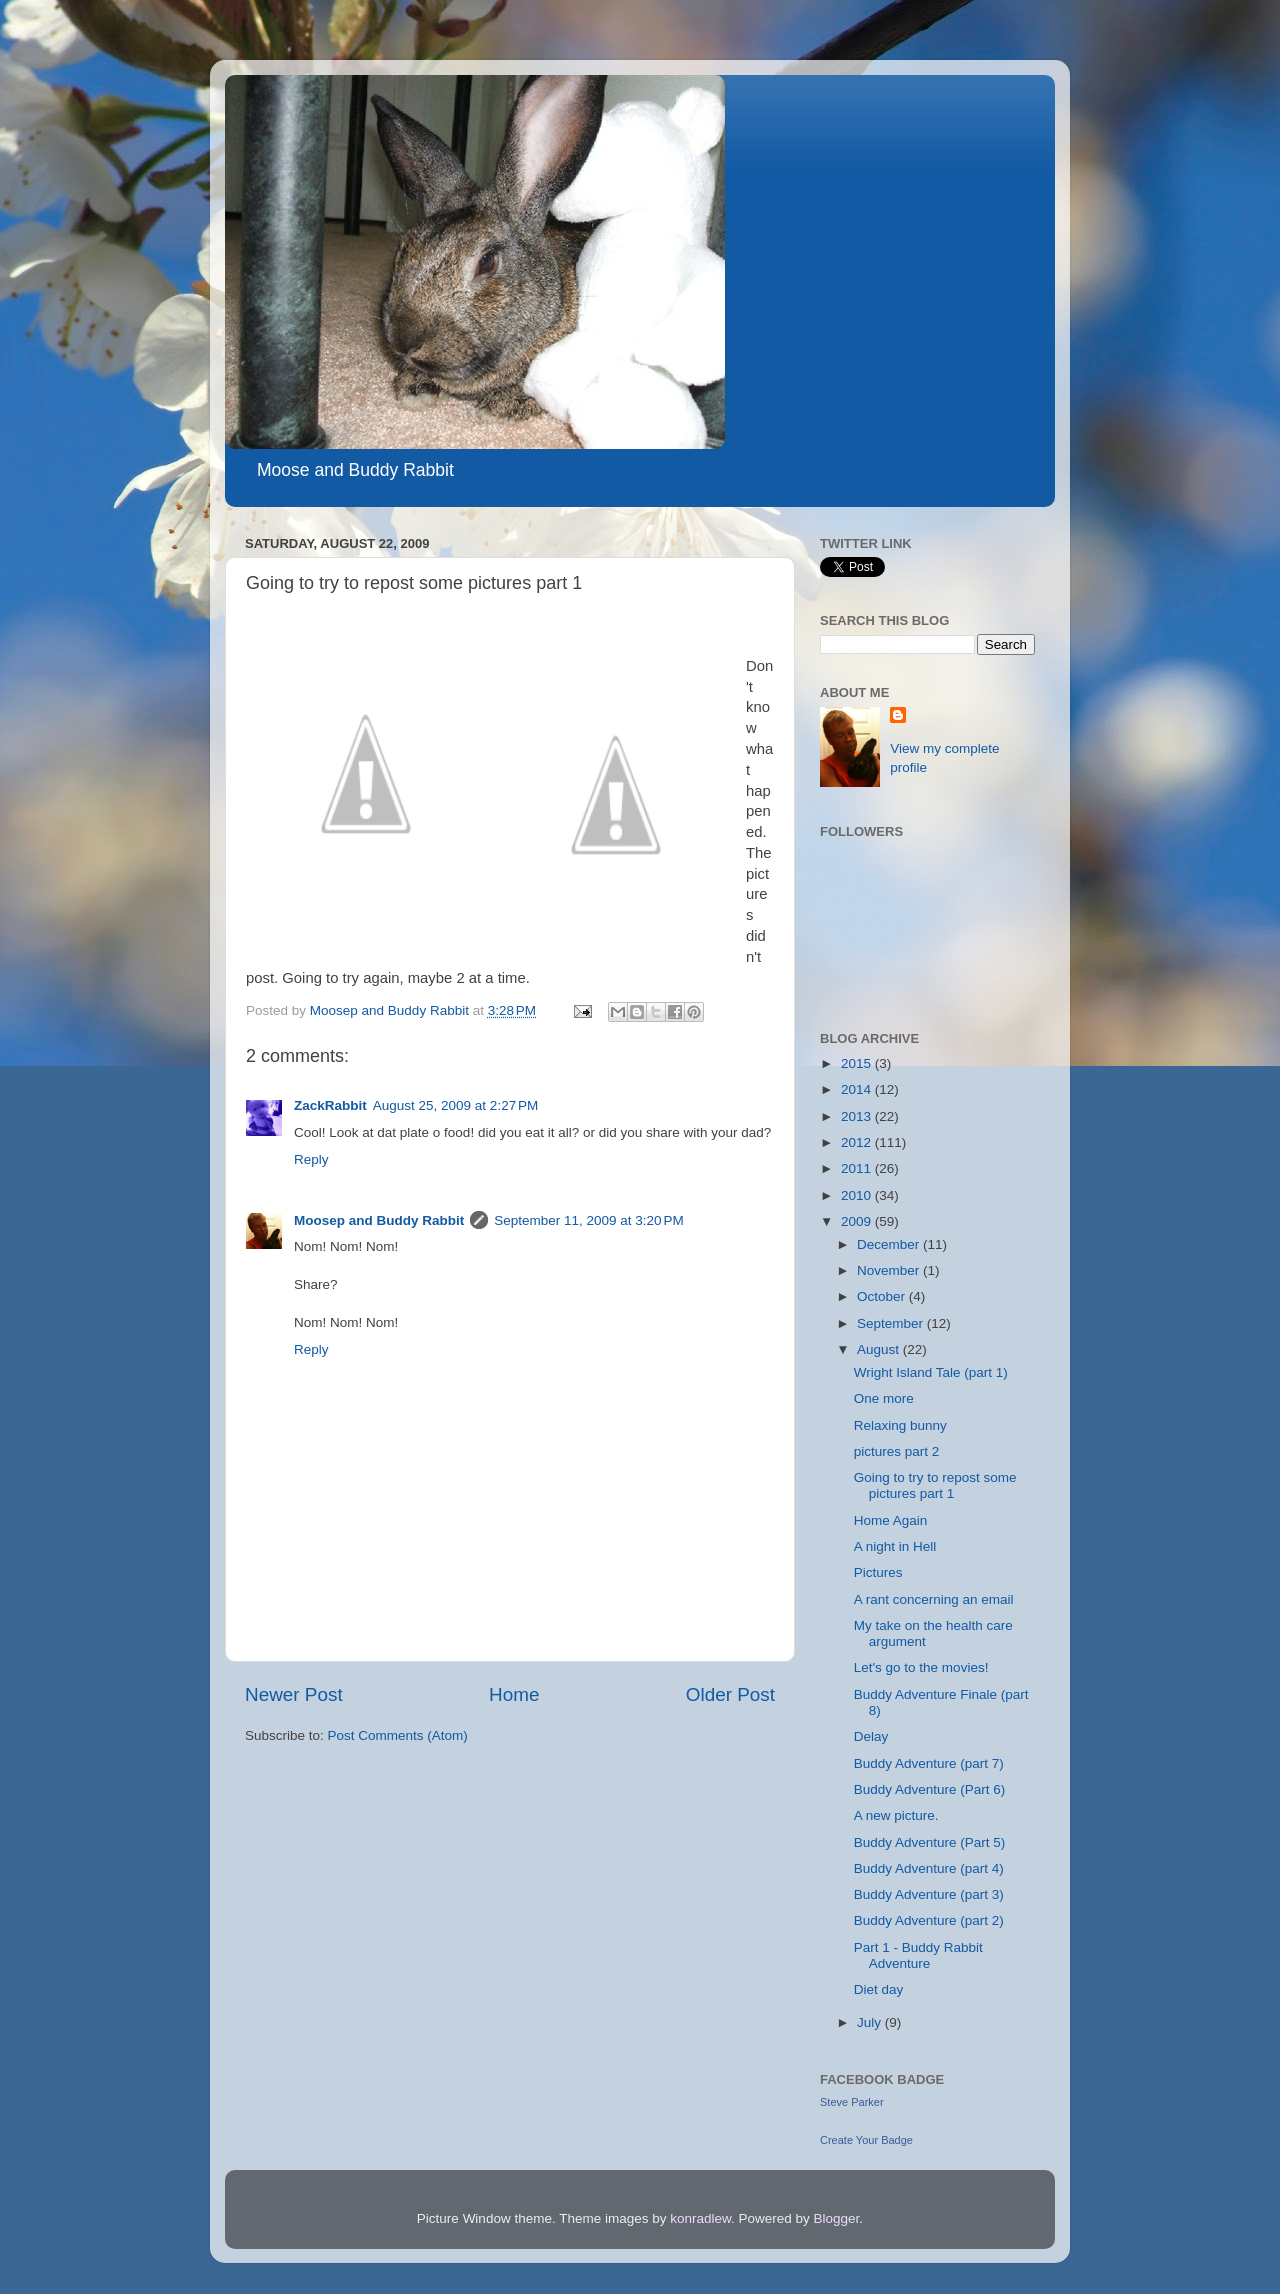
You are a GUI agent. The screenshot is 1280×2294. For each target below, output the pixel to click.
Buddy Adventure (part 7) (929, 1763)
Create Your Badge (866, 2140)
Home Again (891, 1520)
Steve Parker (852, 2102)
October (883, 1296)
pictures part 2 (897, 1451)
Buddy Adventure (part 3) (929, 1894)
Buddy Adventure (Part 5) (930, 1842)
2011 (858, 1168)
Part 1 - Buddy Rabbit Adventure (918, 1955)
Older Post (730, 1694)
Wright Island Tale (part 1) (931, 1372)
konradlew (700, 2218)
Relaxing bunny (900, 1425)
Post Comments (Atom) (398, 1735)
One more (884, 1398)
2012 (858, 1142)
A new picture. (896, 1815)
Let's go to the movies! (921, 1667)
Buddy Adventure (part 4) (929, 1868)
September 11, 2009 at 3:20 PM (589, 1220)
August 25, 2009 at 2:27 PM (456, 1105)
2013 (858, 1116)
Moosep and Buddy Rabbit (379, 1220)
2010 (858, 1195)
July (871, 2022)
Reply (311, 1159)
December (890, 1244)
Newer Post (294, 1694)
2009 (858, 1221)
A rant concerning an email (934, 1599)
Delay (871, 1736)
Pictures (878, 1572)
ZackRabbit (330, 1105)
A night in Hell (895, 1546)
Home (514, 1694)
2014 (858, 1089)
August (880, 1349)
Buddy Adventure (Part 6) (930, 1789)
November (890, 1270)
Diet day (879, 1989)
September (892, 1323)
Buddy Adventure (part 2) (929, 1920)
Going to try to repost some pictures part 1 (935, 1485)
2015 (858, 1063)
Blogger (837, 2218)
